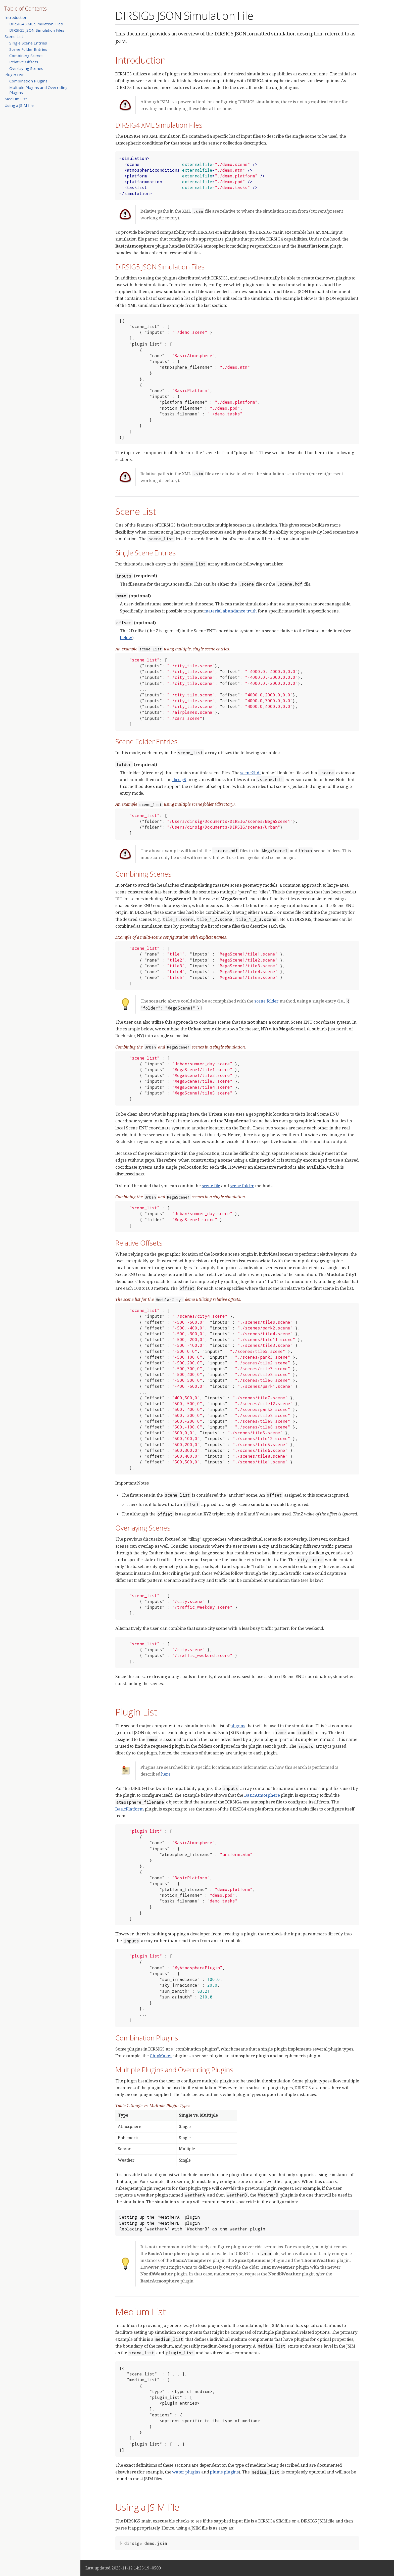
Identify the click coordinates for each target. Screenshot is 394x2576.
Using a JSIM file (19, 105)
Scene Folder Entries (28, 49)
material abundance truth (230, 611)
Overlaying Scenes (26, 68)
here (165, 1774)
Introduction (16, 17)
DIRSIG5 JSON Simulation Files (36, 30)
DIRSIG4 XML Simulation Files (36, 23)
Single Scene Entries (28, 42)
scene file (211, 1185)
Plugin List (14, 74)
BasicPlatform (129, 1809)
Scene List (14, 36)
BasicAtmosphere (262, 1795)
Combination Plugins (28, 80)
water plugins (186, 2472)
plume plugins (224, 2472)
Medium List (16, 98)
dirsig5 (179, 779)
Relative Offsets (23, 61)
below (126, 637)
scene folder (266, 1001)
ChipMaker (161, 2056)
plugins (237, 1726)
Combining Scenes (26, 55)
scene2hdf (250, 773)
